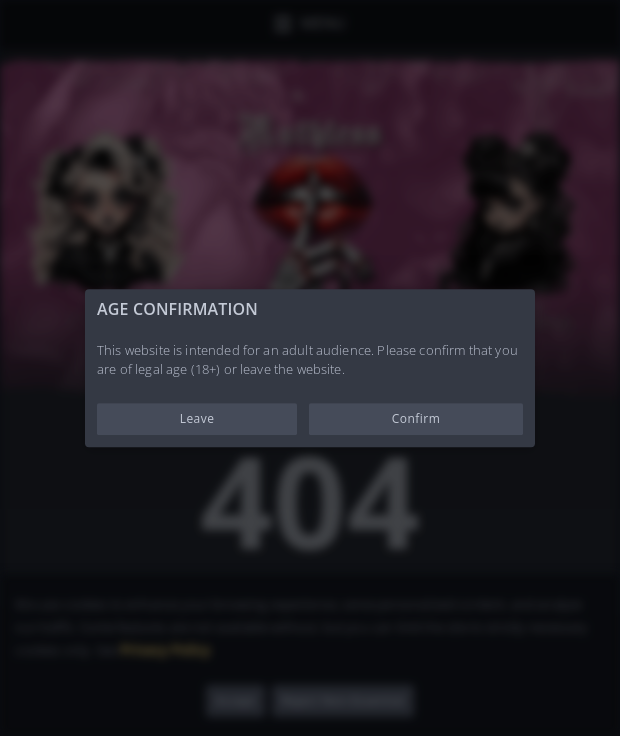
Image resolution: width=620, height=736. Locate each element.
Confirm (416, 418)
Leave (197, 418)
